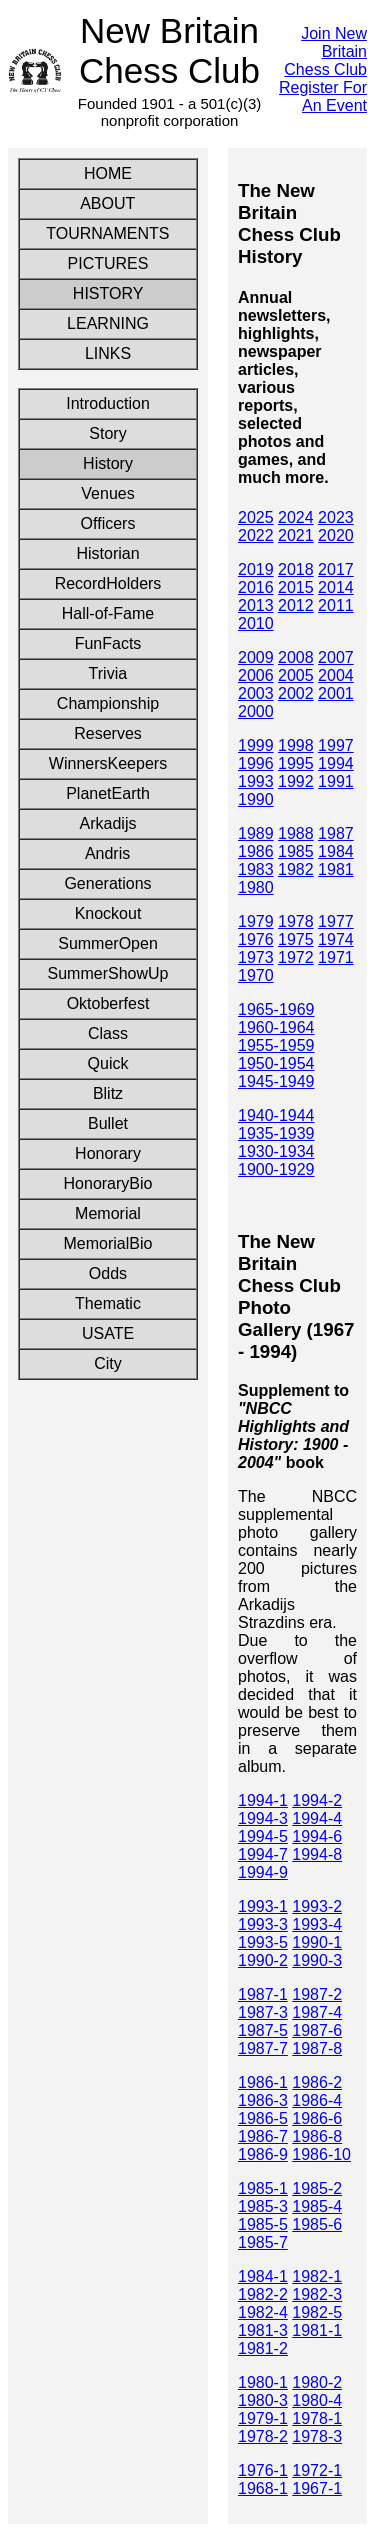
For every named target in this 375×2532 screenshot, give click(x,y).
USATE (108, 1333)
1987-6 (317, 2030)
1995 (296, 763)
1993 (256, 781)
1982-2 (263, 2294)
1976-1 (263, 2470)
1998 (296, 745)
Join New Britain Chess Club (325, 51)
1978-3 (317, 2436)
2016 (256, 587)
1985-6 (317, 2224)
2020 (336, 535)
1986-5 (263, 2118)
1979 (256, 921)
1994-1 (263, 1800)
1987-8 (317, 2048)
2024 (296, 517)
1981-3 (263, 2330)
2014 (336, 587)
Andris (107, 853)
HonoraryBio (108, 1183)
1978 (296, 921)
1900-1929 (276, 1169)
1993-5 (263, 1942)
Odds (108, 1273)
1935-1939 (276, 1133)
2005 (296, 675)
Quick (108, 1063)
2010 (256, 623)
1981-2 (263, 2348)
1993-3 (263, 1924)
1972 (296, 957)
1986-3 (263, 2100)
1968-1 (263, 2488)
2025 (256, 517)
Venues (108, 493)
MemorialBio (108, 1243)
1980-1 (263, 2382)
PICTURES (108, 263)
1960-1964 (276, 1027)
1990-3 (317, 1960)
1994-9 (263, 1872)
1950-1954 (276, 1063)
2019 (256, 569)
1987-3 (263, 2012)
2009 (256, 657)
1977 (336, 921)
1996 (256, 763)
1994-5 (263, 1836)
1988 (296, 833)
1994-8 (317, 1854)
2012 (296, 605)
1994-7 (263, 1854)
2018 (296, 569)
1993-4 (317, 1924)
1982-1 (317, 2276)
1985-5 (263, 2224)
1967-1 (317, 2488)
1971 (336, 957)
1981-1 (317, 2330)
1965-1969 (276, 1009)
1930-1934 (276, 1151)
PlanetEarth (108, 793)
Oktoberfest (108, 1003)
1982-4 (263, 2312)
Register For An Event (323, 96)
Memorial (108, 1213)
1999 (256, 745)
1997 (336, 745)
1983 (256, 869)
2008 (296, 657)
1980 (256, 887)
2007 (336, 657)
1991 (336, 781)
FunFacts (108, 643)
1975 (296, 939)
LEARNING (108, 323)
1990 (256, 799)
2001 (336, 693)
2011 (336, 605)
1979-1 (263, 2418)
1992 (296, 781)
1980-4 (317, 2400)
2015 (296, 587)
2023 (336, 517)
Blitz (108, 1093)
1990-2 (263, 1960)
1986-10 (321, 2154)
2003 (256, 693)
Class (108, 1033)
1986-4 (317, 2100)
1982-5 (317, 2312)
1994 (336, 763)
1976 (256, 939)
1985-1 (263, 2188)
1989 (256, 833)
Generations (107, 883)
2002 (296, 693)
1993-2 (317, 1906)
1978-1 (317, 2418)
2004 (336, 675)
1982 (296, 869)
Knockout (108, 913)
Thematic (108, 1303)
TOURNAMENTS (108, 233)
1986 (256, 851)
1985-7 (263, 2242)
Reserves (108, 733)
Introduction (108, 403)
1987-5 (263, 2030)
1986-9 (263, 2154)
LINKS (108, 353)
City (108, 1363)
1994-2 (317, 1800)
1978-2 (263, 2436)
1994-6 (317, 1836)
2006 (256, 675)
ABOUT (107, 203)
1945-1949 (276, 1081)
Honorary (108, 1153)
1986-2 (317, 2082)
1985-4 (317, 2206)
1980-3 (263, 2400)
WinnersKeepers (108, 763)
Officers (108, 523)
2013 (256, 605)
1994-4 (317, 1818)
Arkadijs (108, 823)
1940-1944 (276, 1115)
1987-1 (263, 1994)
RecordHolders (108, 583)
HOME (107, 173)
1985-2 (317, 2188)
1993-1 (263, 1906)
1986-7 (263, 2136)
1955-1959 (276, 1045)
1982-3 (317, 2294)
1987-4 (317, 2012)
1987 (336, 833)
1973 (256, 957)
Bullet (108, 1123)
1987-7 (263, 2048)
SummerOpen (108, 943)
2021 (296, 535)
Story (108, 433)
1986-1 (263, 2082)
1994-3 (263, 1818)
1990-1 (317, 1942)
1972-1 (317, 2470)
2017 (336, 569)
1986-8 (317, 2136)
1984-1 (263, 2276)
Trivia (108, 673)
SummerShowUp (108, 973)
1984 (336, 851)
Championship (108, 703)
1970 (256, 975)
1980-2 (317, 2382)
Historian (107, 553)
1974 (336, 939)
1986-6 (317, 2118)
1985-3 (263, 2206)
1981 (336, 869)
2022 (256, 535)
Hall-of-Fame (108, 613)
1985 (296, 851)
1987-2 (317, 1994)
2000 (256, 711)
